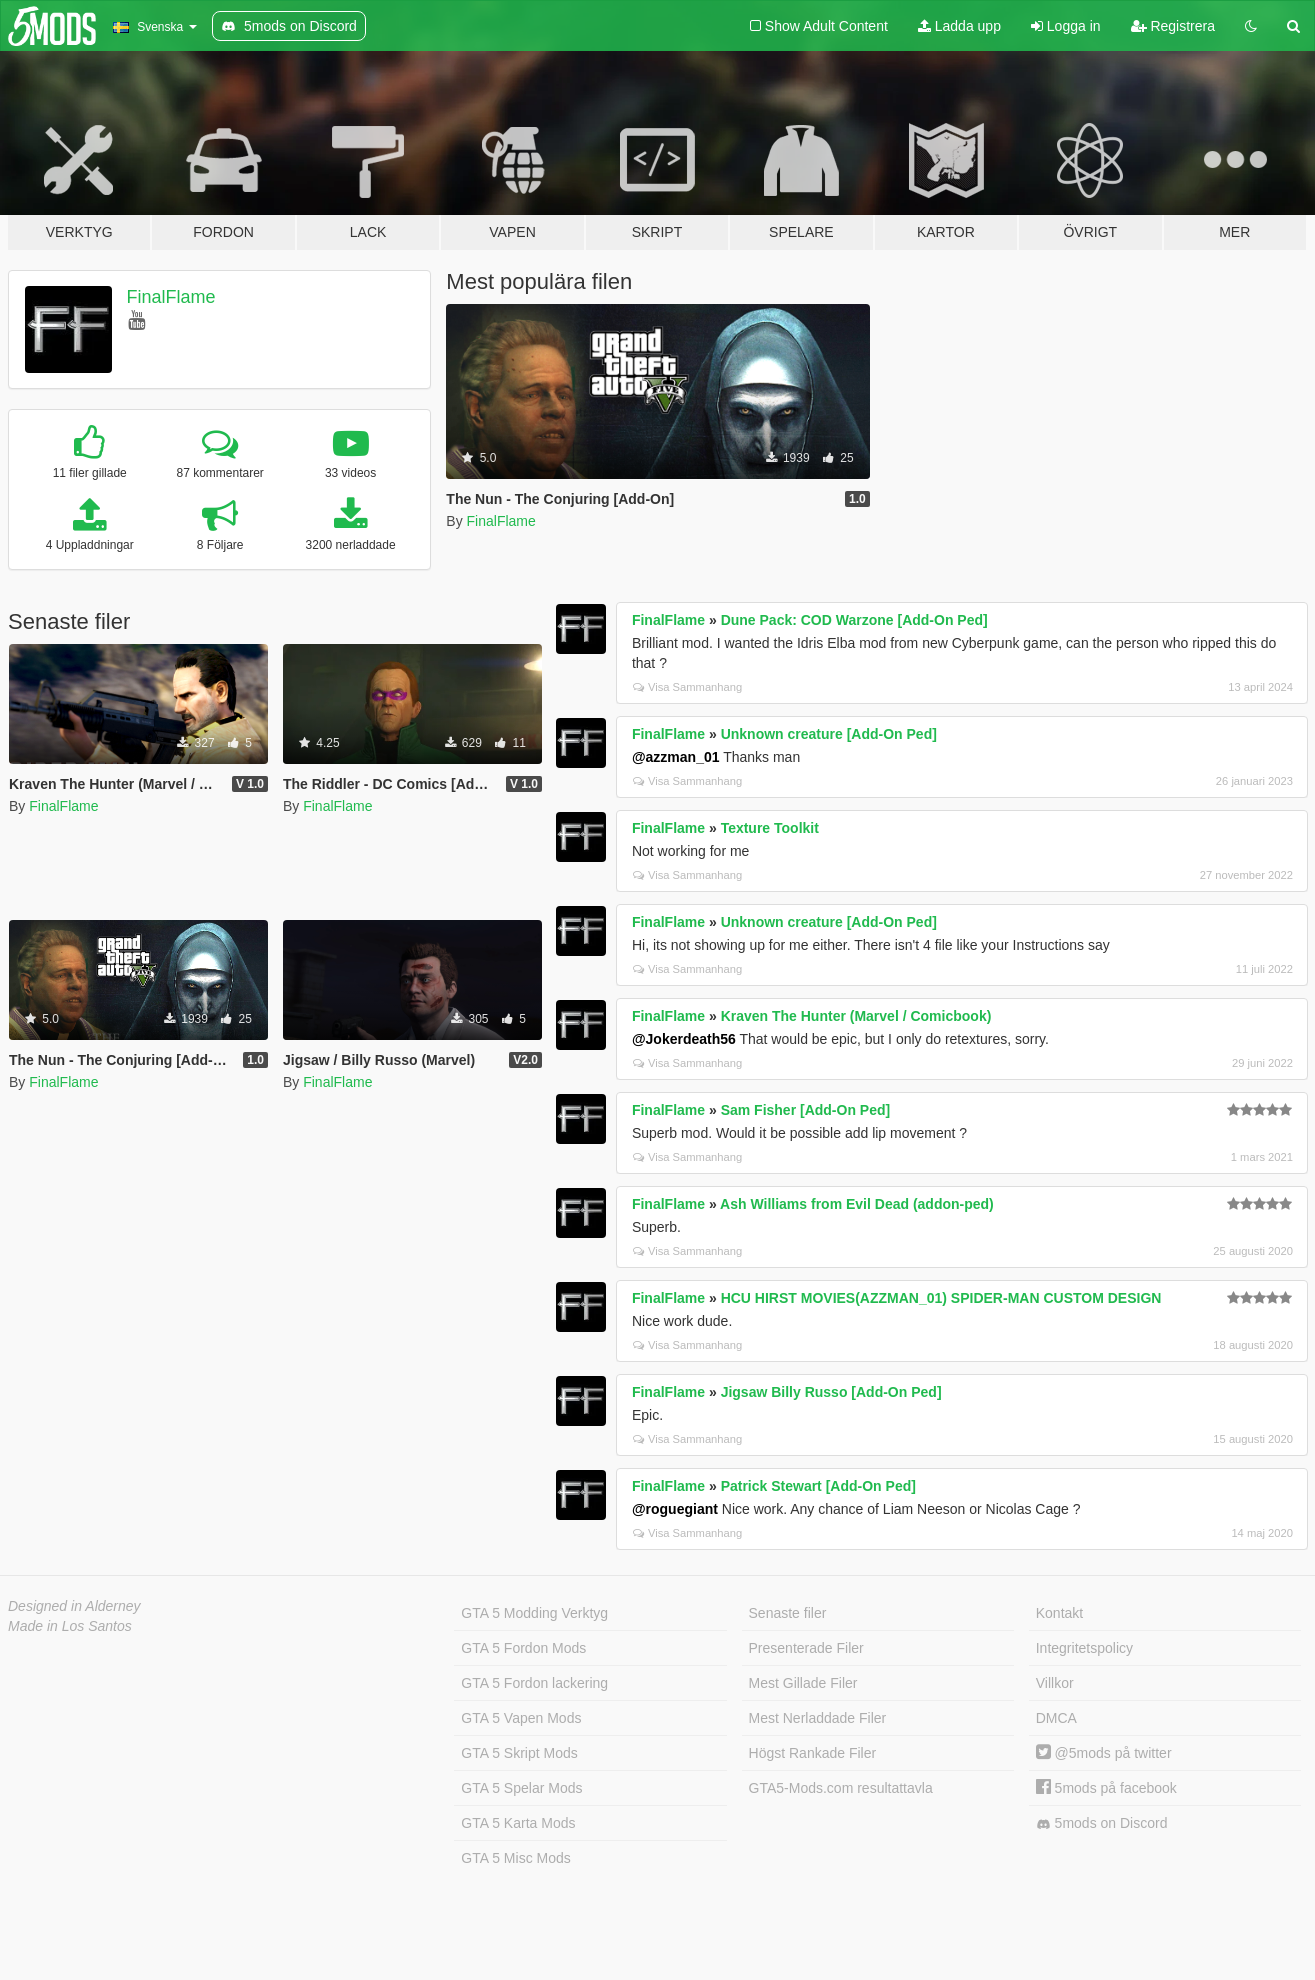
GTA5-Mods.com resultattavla (841, 1788)
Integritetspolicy (1084, 1648)
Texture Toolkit (770, 828)
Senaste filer (788, 1613)
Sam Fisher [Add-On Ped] (806, 1110)
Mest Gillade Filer (803, 1683)
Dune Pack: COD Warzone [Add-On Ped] (854, 620)
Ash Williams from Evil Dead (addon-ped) (857, 1204)
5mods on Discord (1102, 1823)
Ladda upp (959, 26)
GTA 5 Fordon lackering (534, 1683)
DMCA (1056, 1718)
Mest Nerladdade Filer (818, 1718)
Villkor (1055, 1683)
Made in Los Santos (70, 1626)
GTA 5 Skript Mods (519, 1753)
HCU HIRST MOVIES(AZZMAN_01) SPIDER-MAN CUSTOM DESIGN (941, 1298)
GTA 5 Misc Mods (515, 1858)
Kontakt (1059, 1613)
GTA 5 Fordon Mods (523, 1648)
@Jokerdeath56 (684, 1039)
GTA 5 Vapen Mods (521, 1718)
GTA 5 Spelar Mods (521, 1788)
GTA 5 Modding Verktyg (534, 1613)
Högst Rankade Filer (813, 1753)
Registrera (1173, 26)
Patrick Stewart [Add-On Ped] (818, 1486)
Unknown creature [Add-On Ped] (829, 734)
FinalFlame (171, 297)
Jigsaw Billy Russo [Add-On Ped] (831, 1392)
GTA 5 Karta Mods (518, 1823)
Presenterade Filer (806, 1648)
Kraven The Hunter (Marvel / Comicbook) (856, 1016)
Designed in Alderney (74, 1606)
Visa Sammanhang (687, 687)
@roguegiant (675, 1509)
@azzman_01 (676, 757)
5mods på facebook (1106, 1788)
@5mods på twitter (1104, 1753)
